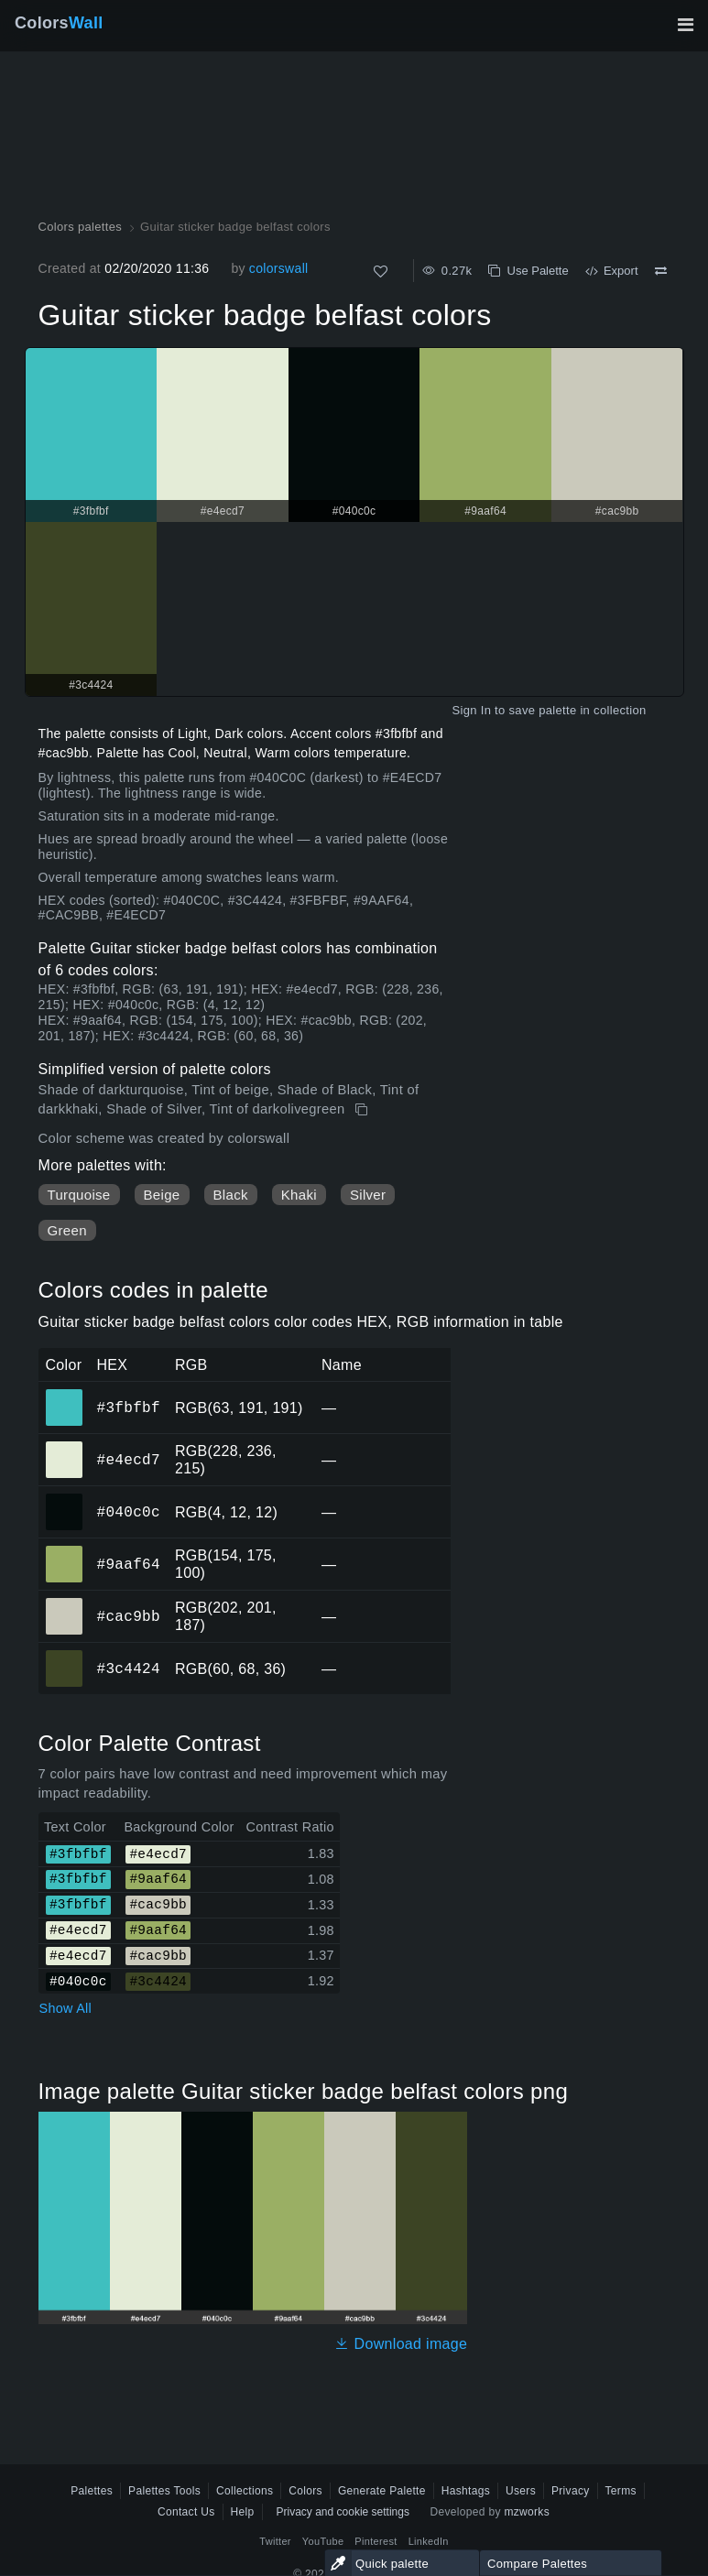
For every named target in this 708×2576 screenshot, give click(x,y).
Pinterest (375, 2541)
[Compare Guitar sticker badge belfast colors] (661, 271)
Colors (59, 23)
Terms (621, 2490)
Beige (162, 1194)
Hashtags (465, 2490)
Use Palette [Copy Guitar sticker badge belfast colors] (528, 270)
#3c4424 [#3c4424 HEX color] (64, 1655)
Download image (400, 2344)
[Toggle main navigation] (685, 24)
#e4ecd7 (128, 1460)
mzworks (527, 2511)
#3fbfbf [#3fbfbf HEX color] (64, 1394)
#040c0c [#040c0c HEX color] (64, 1499)
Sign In (471, 710)
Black (230, 1194)
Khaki (299, 1194)
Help (243, 2511)
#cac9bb (128, 1616)
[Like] (380, 271)
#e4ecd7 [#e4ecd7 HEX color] (64, 1446)
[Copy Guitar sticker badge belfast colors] (363, 1110)
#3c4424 (128, 1668)
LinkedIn (428, 2541)
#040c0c (128, 1512)
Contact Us (186, 2511)
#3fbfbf (128, 1407)
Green (67, 1230)
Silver (368, 1194)
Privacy (570, 2490)
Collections (244, 2490)
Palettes (92, 2490)
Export (611, 270)
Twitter (275, 2541)
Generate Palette (382, 2490)
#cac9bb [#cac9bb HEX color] (64, 1603)
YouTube (322, 2541)
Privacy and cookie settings (343, 2511)
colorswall (279, 268)
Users (521, 2490)
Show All (66, 2008)
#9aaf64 (128, 1564)
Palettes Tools (164, 2490)
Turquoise (79, 1194)
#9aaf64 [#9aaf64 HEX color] (64, 1551)
